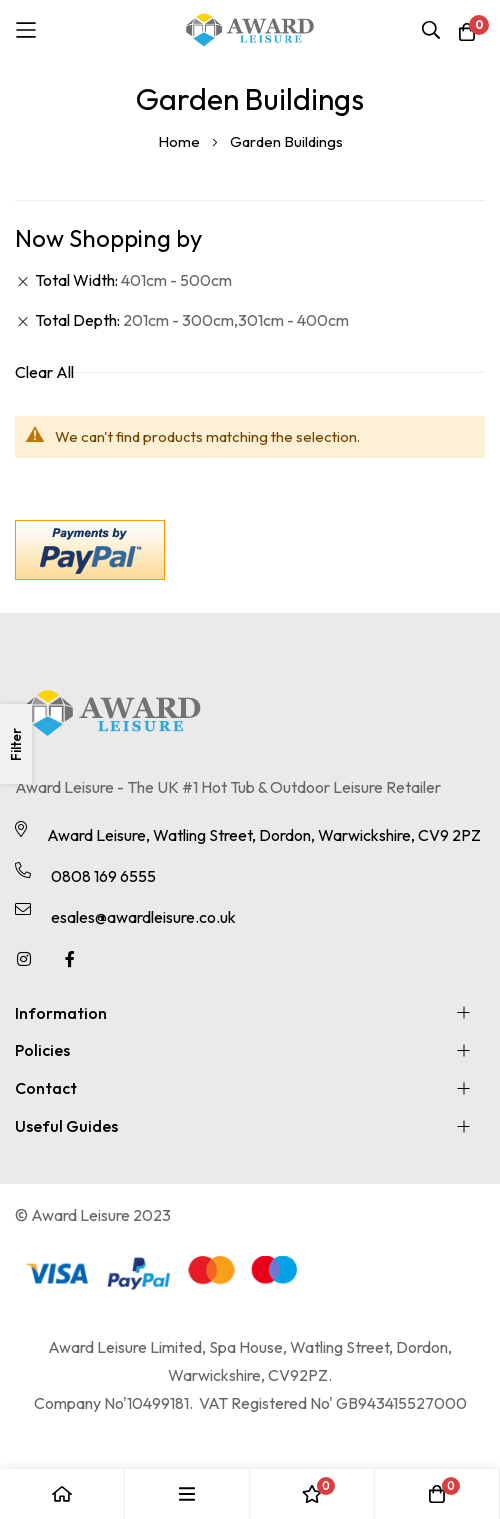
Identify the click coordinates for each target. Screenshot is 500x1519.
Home (180, 141)
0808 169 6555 (103, 876)
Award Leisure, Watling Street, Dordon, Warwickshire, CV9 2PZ (264, 835)
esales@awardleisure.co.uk (143, 917)
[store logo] (250, 29)
